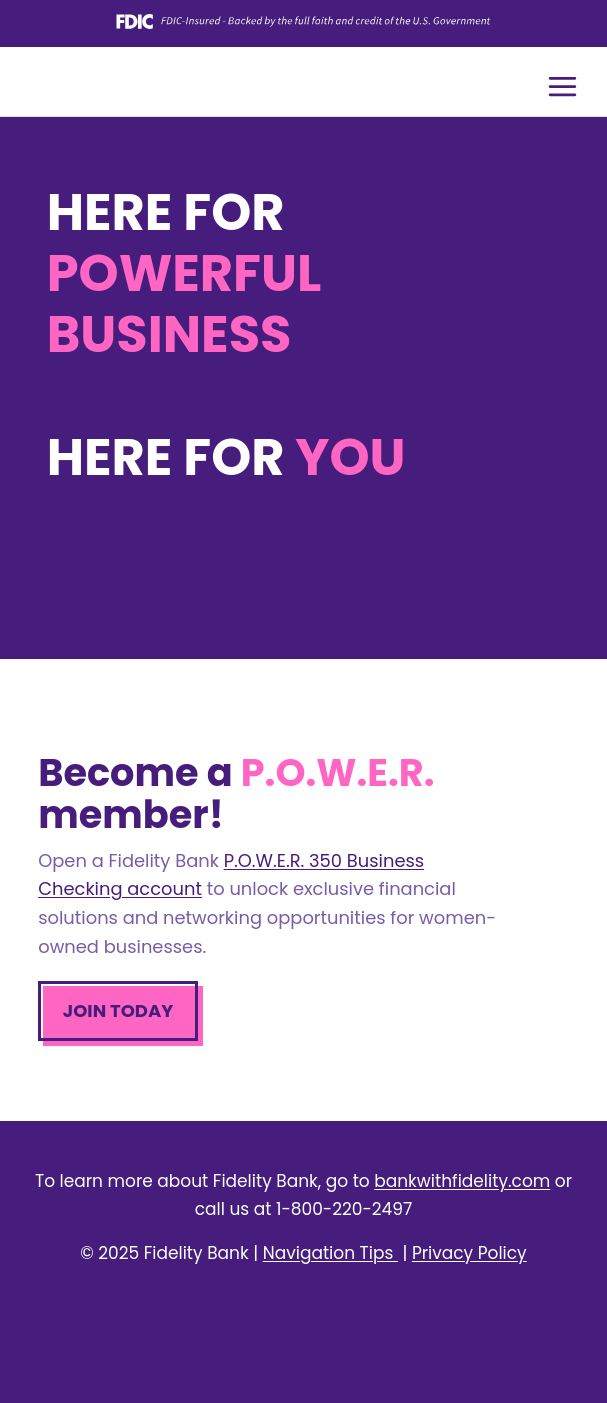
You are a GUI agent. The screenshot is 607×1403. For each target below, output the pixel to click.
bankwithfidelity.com (462, 1181)
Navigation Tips (330, 1253)
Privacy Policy (469, 1253)
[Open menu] (562, 86)
